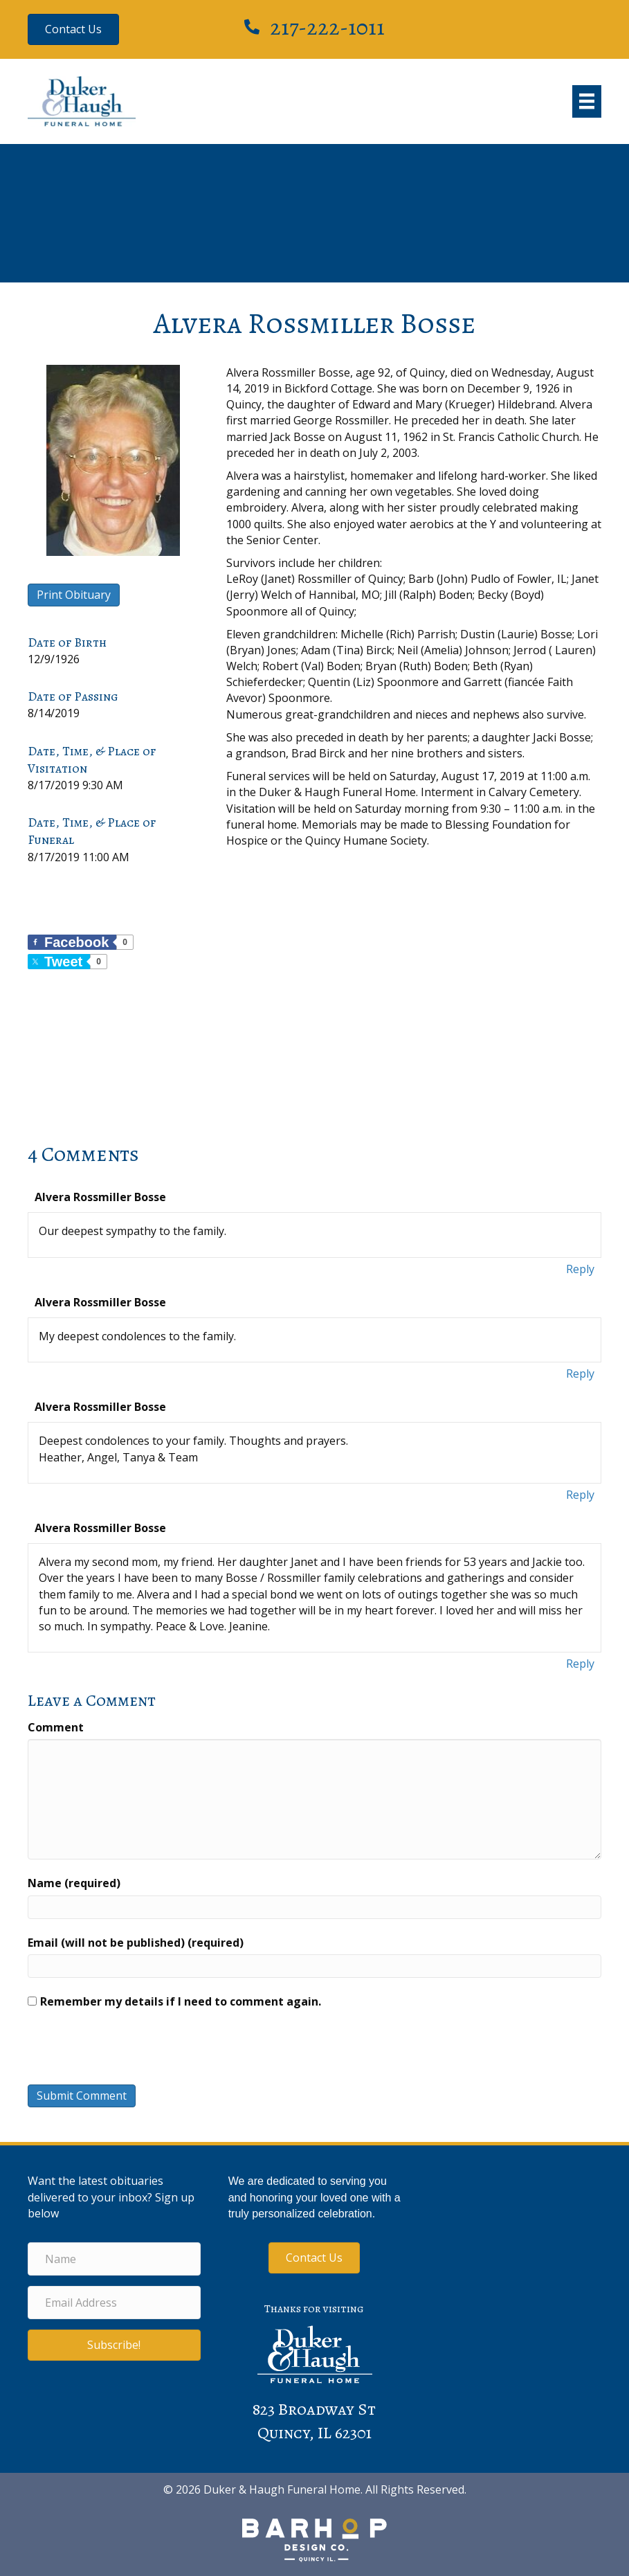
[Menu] (586, 101)
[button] (114, 2345)
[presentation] (122, 2050)
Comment (56, 1727)
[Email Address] (114, 2302)
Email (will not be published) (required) (136, 1942)
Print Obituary (74, 594)
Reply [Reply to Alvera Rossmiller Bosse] (580, 1269)
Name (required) (74, 1883)
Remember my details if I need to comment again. (180, 2001)
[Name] (114, 2259)
